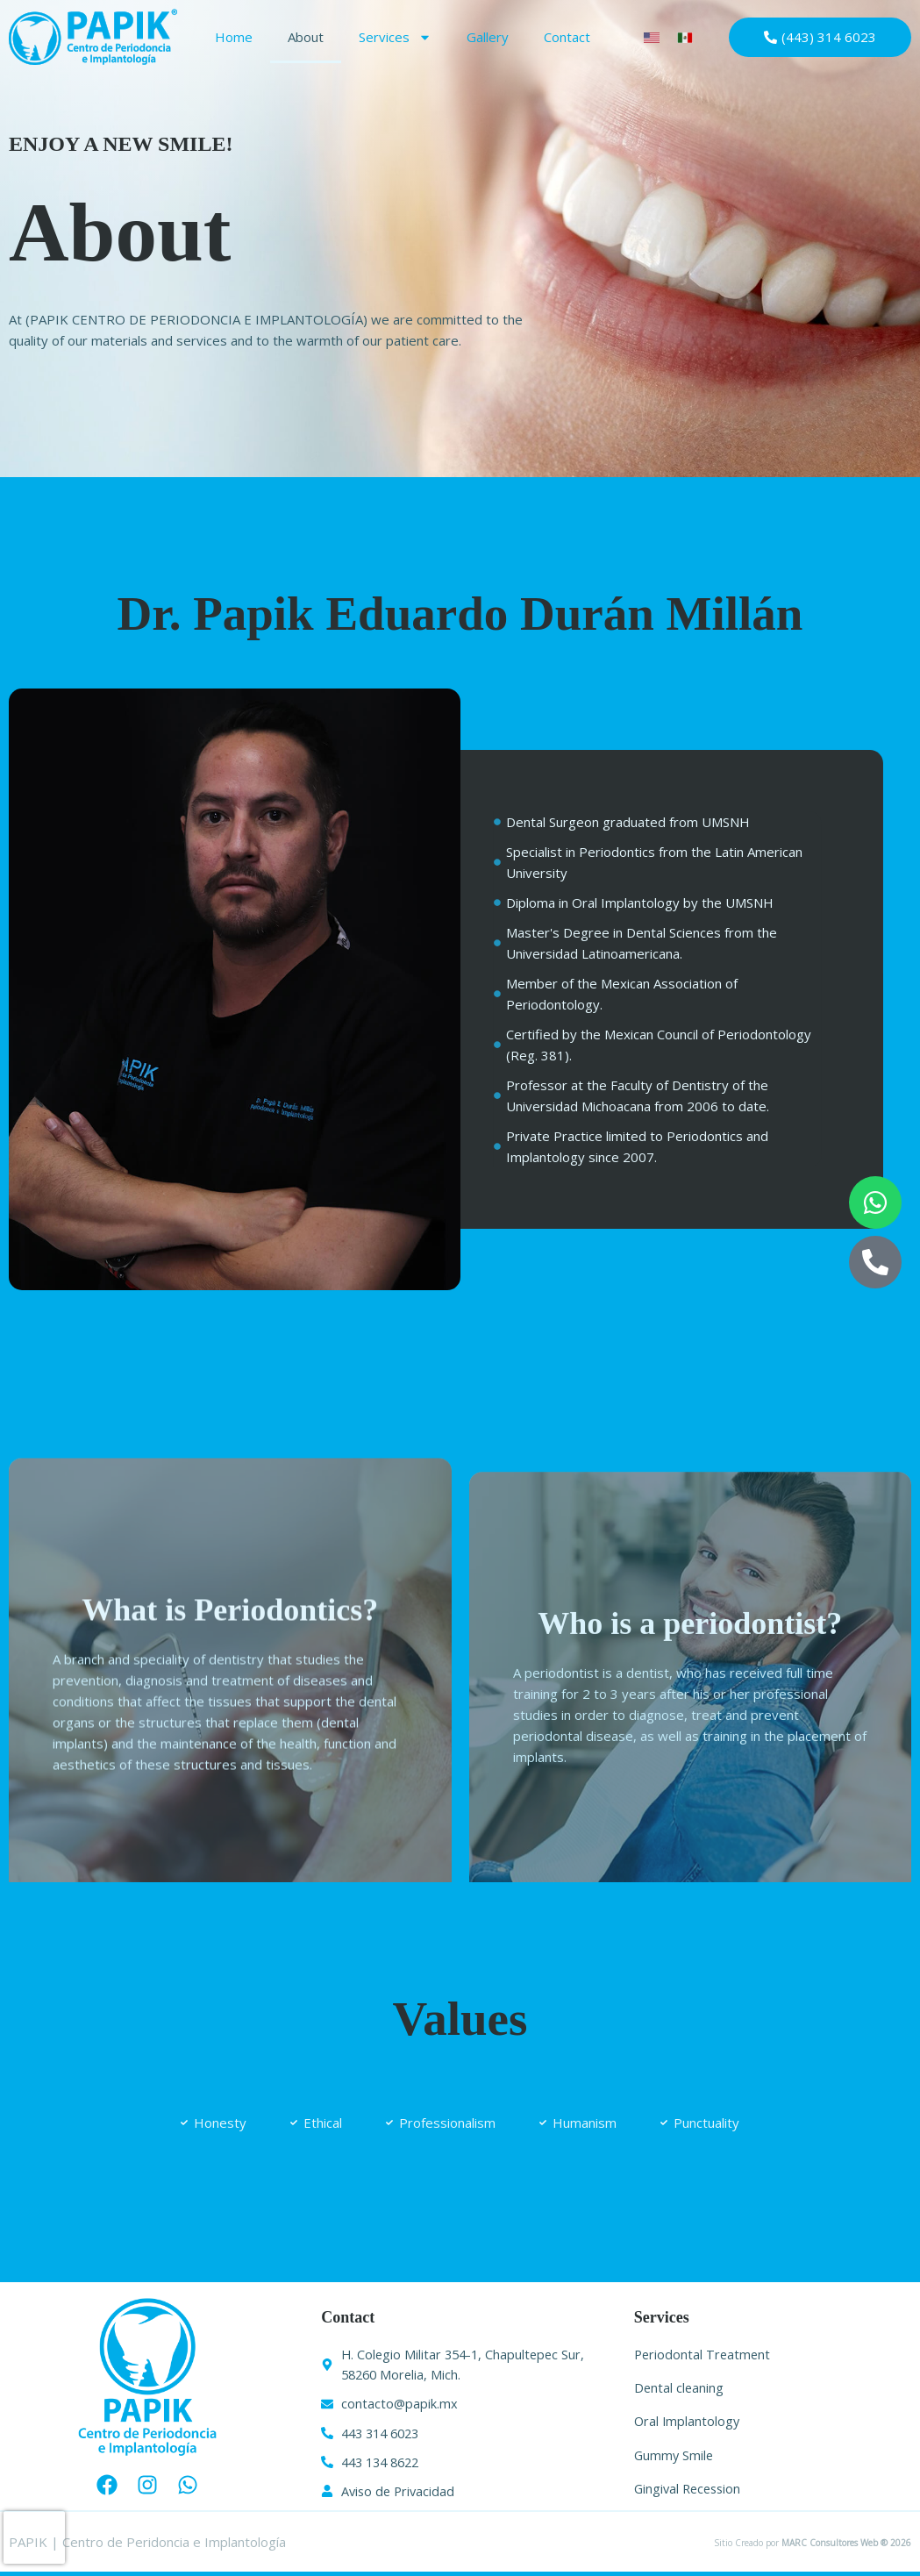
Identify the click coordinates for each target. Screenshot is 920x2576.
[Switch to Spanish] (685, 36)
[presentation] (34, 2537)
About (306, 37)
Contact (567, 37)
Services (395, 37)
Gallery (488, 37)
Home (234, 37)
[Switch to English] (651, 36)
